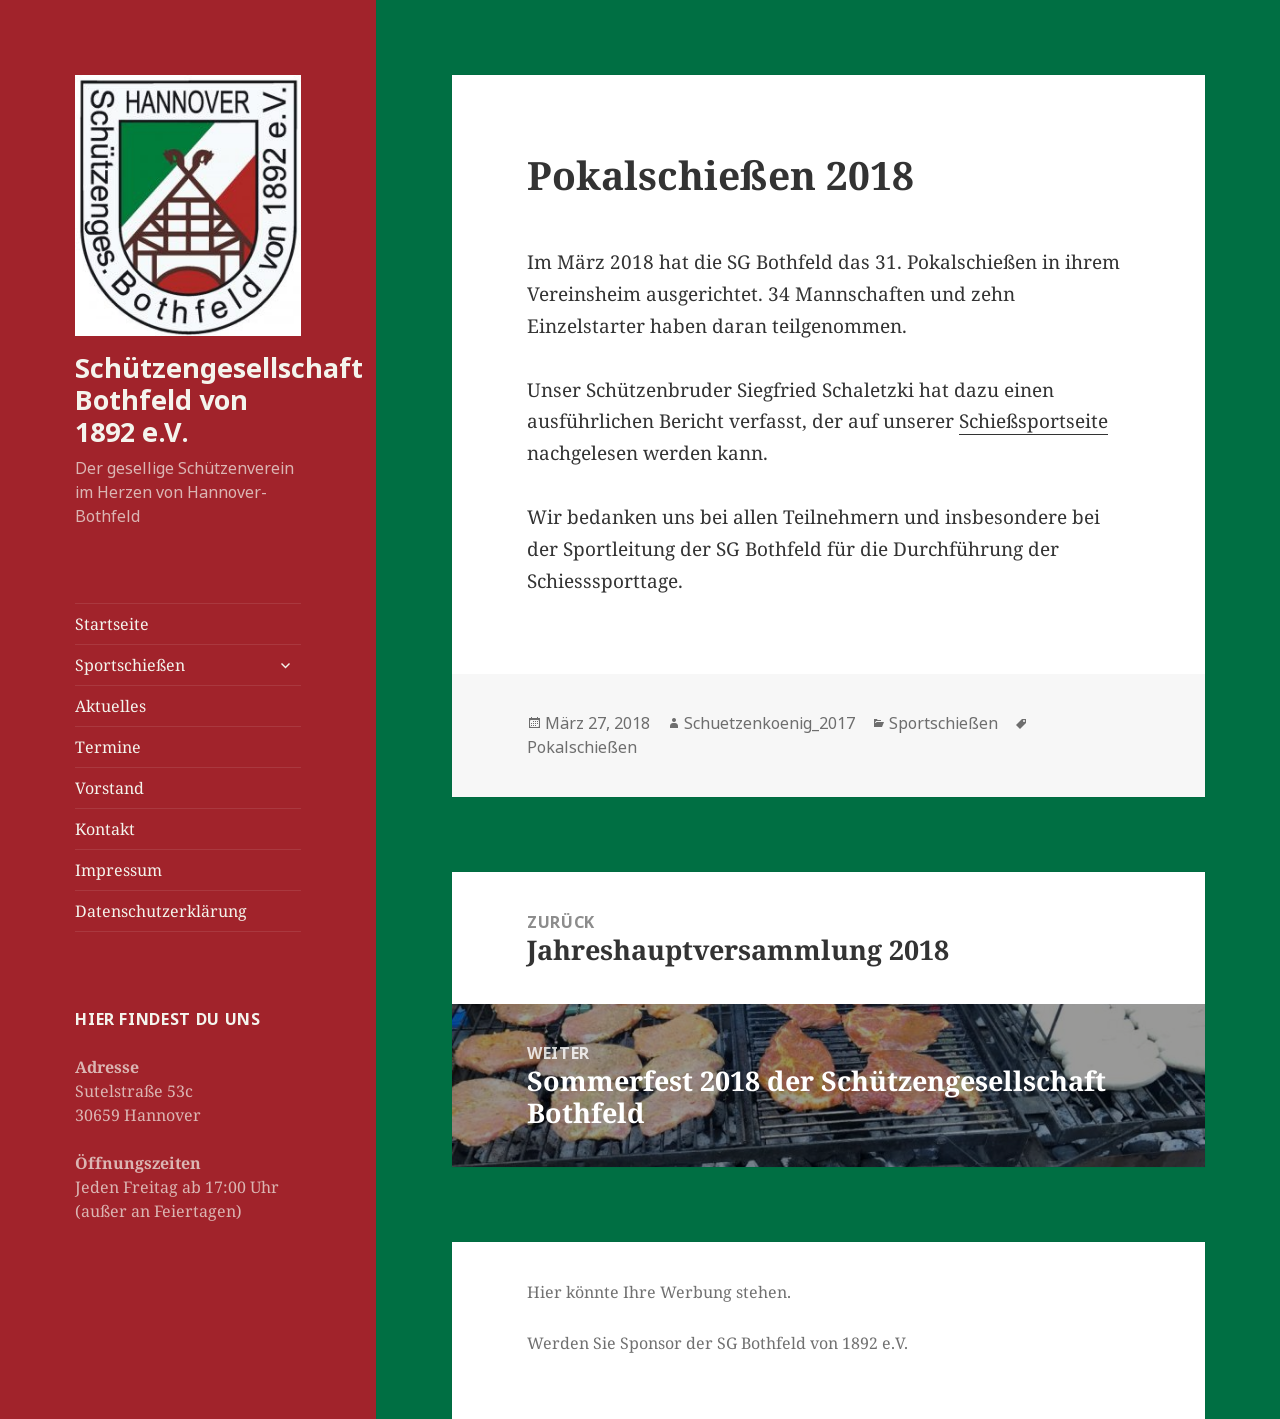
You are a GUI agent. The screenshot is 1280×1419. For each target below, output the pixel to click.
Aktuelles (110, 706)
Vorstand (109, 788)
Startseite (112, 624)
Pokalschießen (582, 747)
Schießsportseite (1033, 421)
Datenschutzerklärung (161, 911)
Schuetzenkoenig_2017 (769, 723)
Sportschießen (130, 665)
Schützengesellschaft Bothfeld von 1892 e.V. (219, 399)
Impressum (118, 870)
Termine (108, 747)
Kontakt (105, 829)
